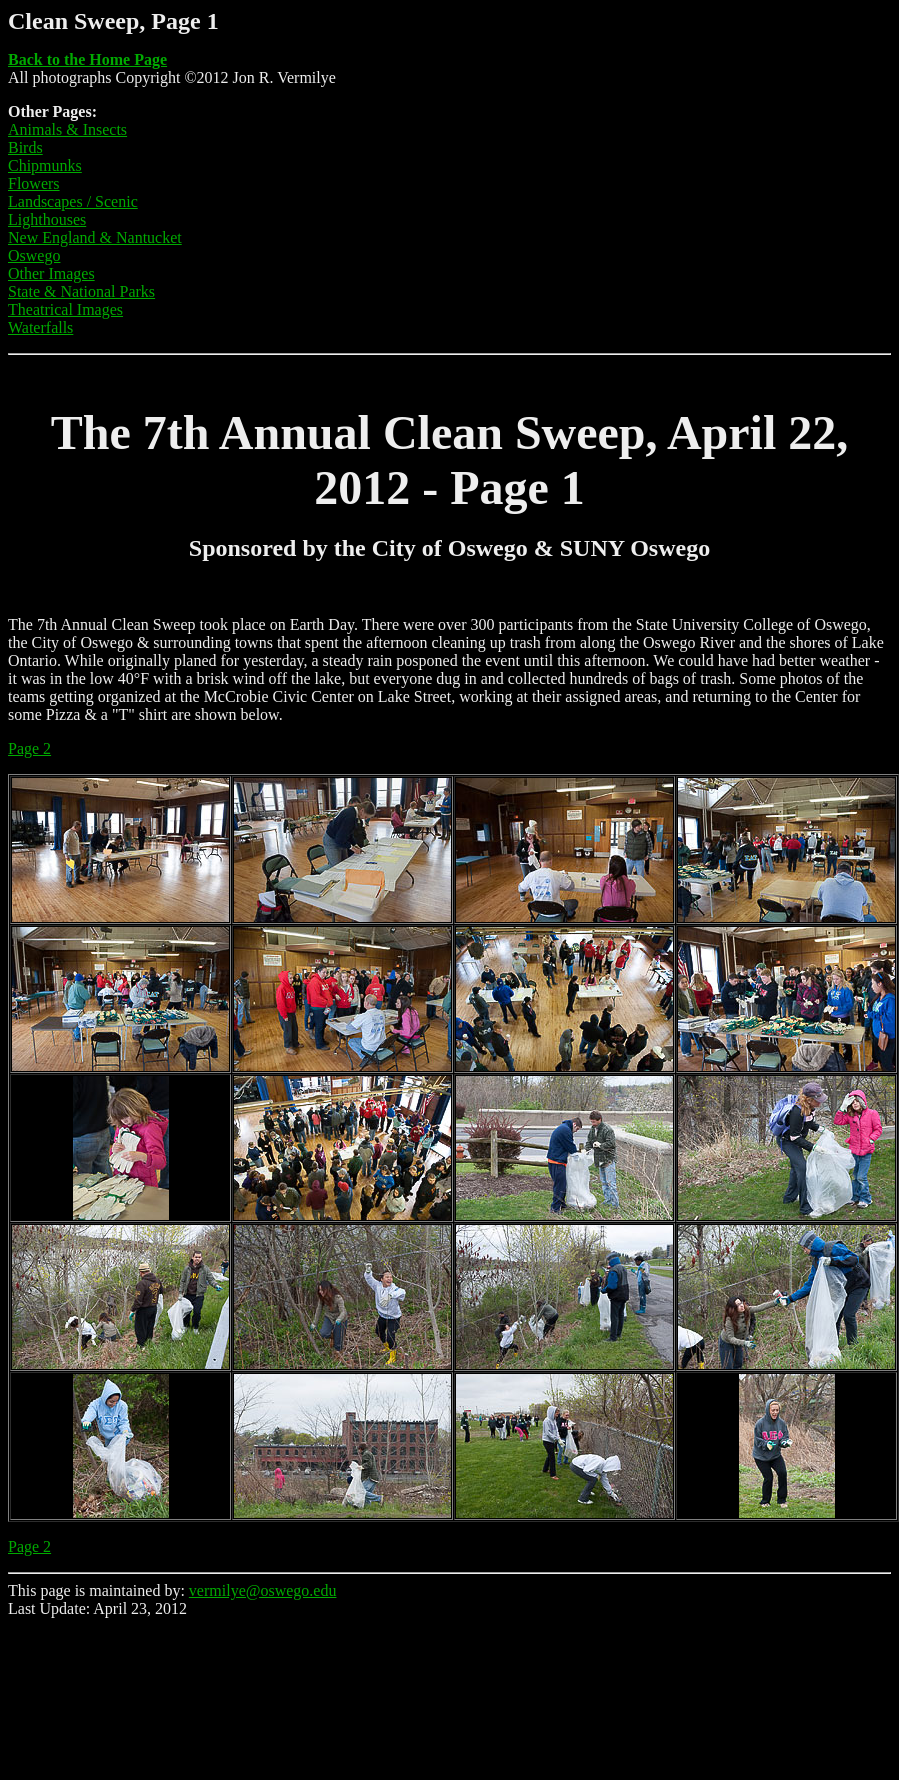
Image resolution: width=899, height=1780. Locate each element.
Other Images (51, 273)
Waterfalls (40, 327)
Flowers (34, 183)
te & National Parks (91, 291)
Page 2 (29, 748)
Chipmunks (45, 165)
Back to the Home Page (87, 59)
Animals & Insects (67, 129)
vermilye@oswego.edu (263, 1590)
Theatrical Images (65, 309)
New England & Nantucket (95, 237)
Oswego (34, 255)
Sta (18, 291)
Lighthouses (47, 219)
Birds (25, 147)
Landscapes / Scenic (73, 201)
